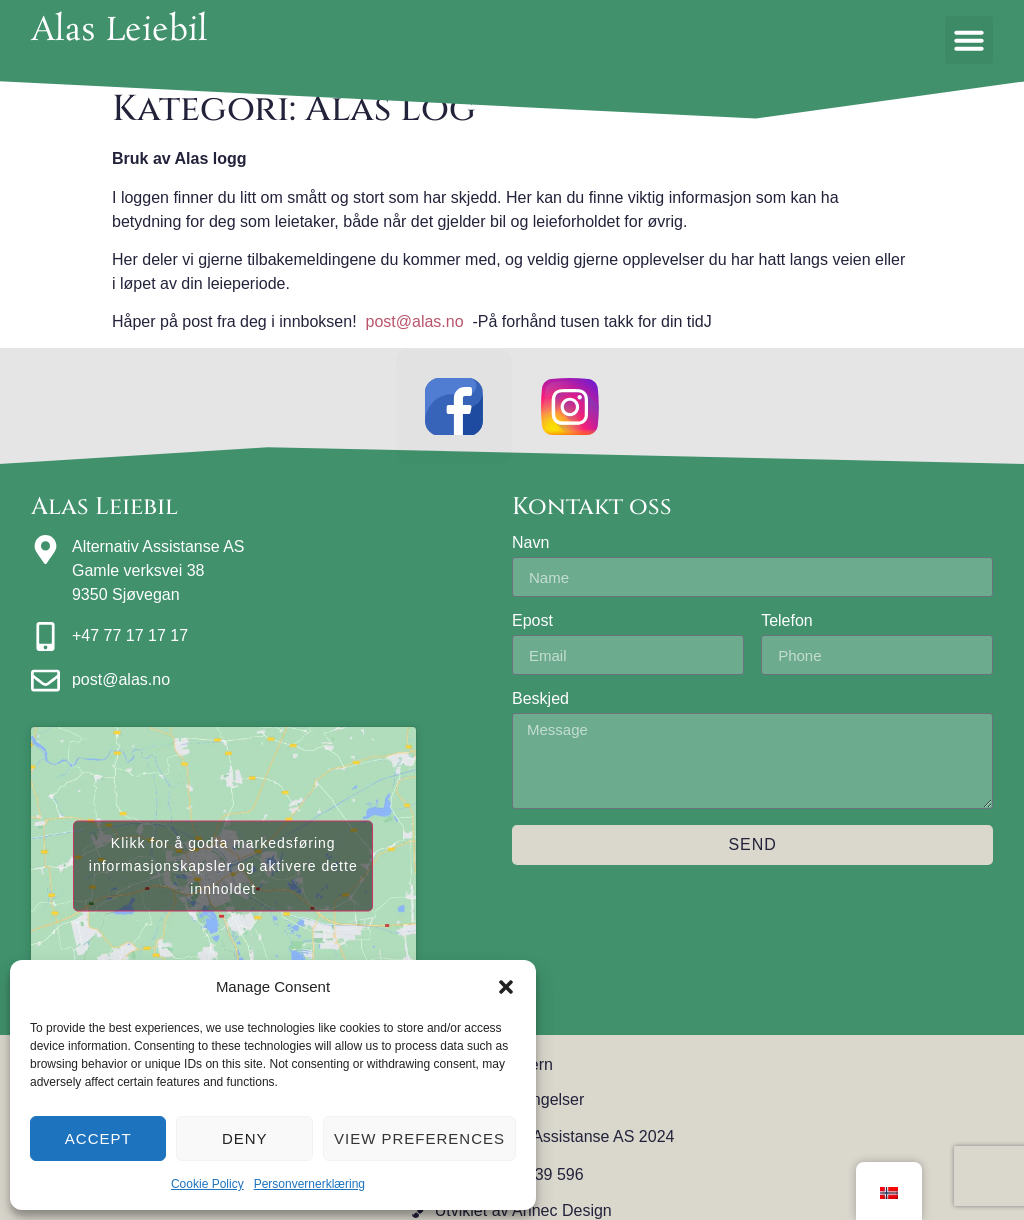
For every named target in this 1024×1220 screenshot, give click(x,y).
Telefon (787, 625)
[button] (506, 987)
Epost (532, 625)
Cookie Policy (207, 1184)
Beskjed (540, 703)
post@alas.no (415, 321)
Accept (98, 1138)
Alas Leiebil (119, 31)
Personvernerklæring (309, 1184)
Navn (530, 547)
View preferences (419, 1138)
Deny (245, 1138)
